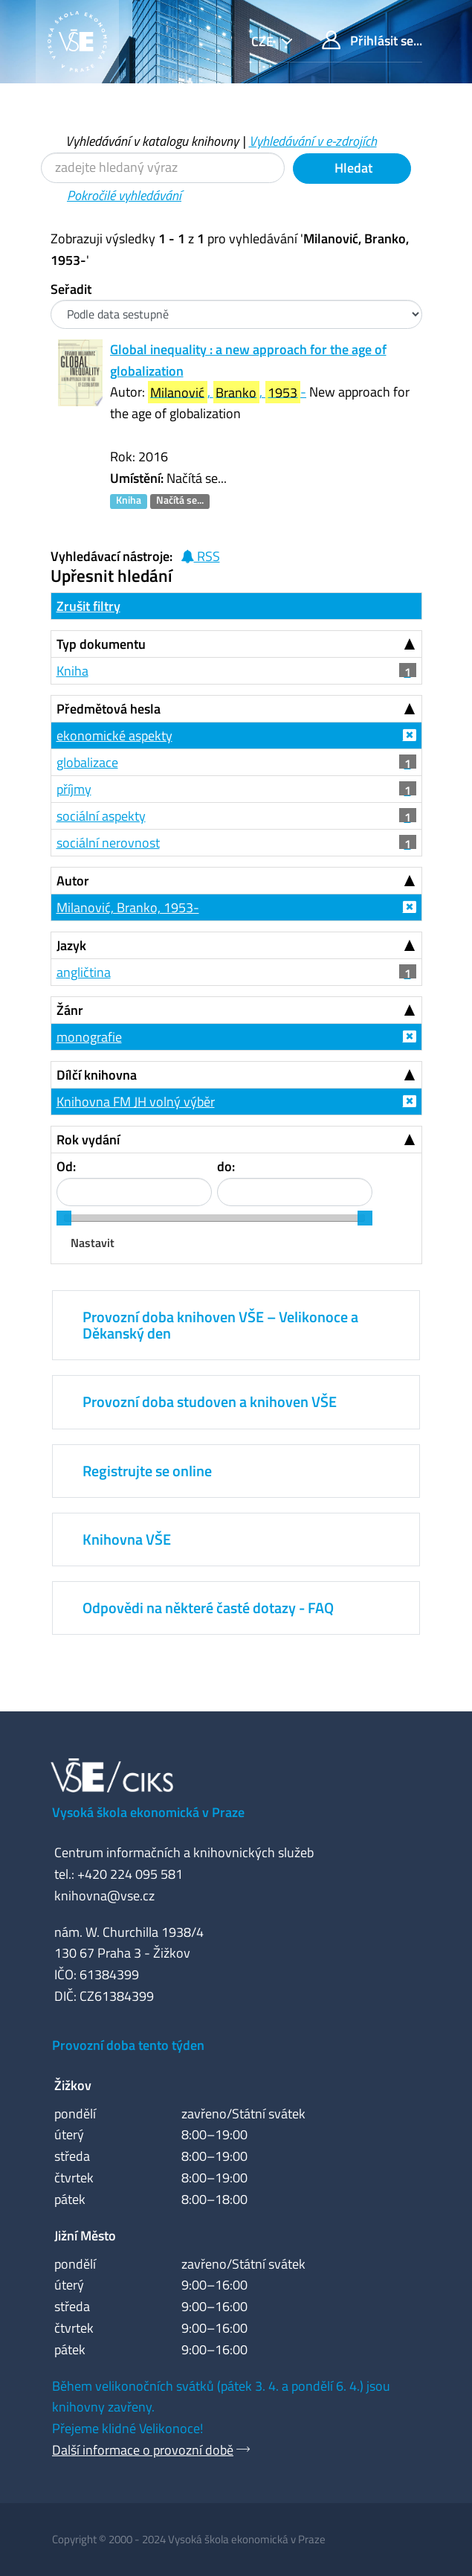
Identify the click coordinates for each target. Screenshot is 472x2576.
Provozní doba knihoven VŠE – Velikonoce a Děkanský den (220, 1325)
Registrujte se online (147, 1470)
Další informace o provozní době (142, 2450)
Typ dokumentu (101, 644)
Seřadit (71, 289)
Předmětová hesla (108, 709)
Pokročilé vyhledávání (124, 195)
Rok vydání (88, 1140)
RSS (200, 556)
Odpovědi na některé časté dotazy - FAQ (208, 1607)
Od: (66, 1166)
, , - (227, 392)
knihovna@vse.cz (104, 1895)
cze (264, 41)
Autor (72, 881)
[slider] (63, 1218)
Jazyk (71, 945)
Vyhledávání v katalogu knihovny (152, 141)
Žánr (69, 1010)
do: (226, 1166)
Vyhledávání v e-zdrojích (313, 141)
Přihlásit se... (372, 41)
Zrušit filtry (88, 606)
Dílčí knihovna (96, 1075)
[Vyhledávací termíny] (163, 168)
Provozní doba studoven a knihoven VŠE (210, 1401)
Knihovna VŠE (127, 1539)
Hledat (352, 168)
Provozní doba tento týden (128, 2045)
